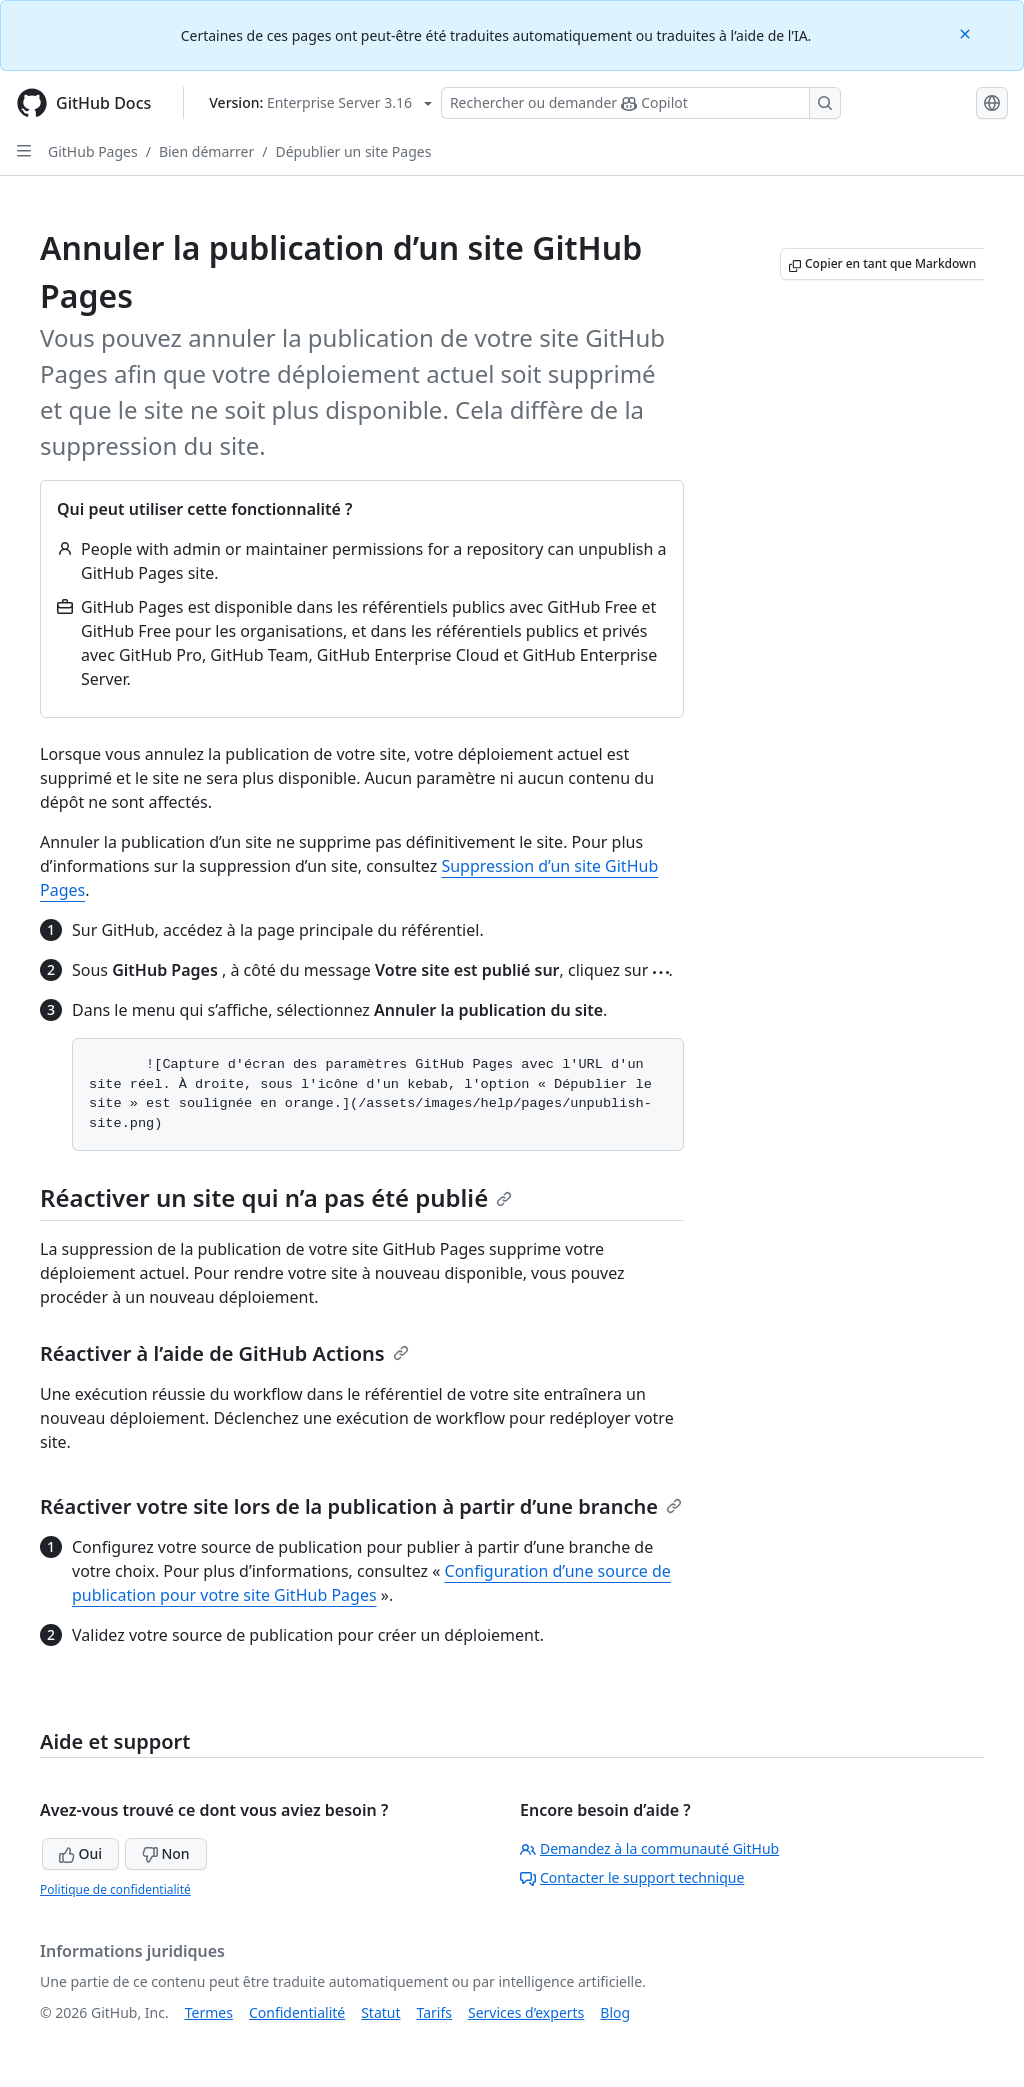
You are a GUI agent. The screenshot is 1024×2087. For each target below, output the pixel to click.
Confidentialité (297, 2012)
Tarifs (434, 2012)
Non (166, 1853)
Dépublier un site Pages (353, 151)
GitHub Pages (93, 151)
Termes (209, 2012)
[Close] (967, 32)
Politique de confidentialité (115, 1889)
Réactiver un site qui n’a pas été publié (276, 1197)
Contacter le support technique (632, 1877)
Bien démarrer (206, 151)
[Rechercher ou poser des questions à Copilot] (641, 103)
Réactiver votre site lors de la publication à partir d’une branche (361, 1506)
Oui (80, 1853)
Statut (380, 2012)
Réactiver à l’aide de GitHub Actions (224, 1353)
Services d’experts (526, 2012)
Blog (615, 2012)
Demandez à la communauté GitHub (649, 1848)
